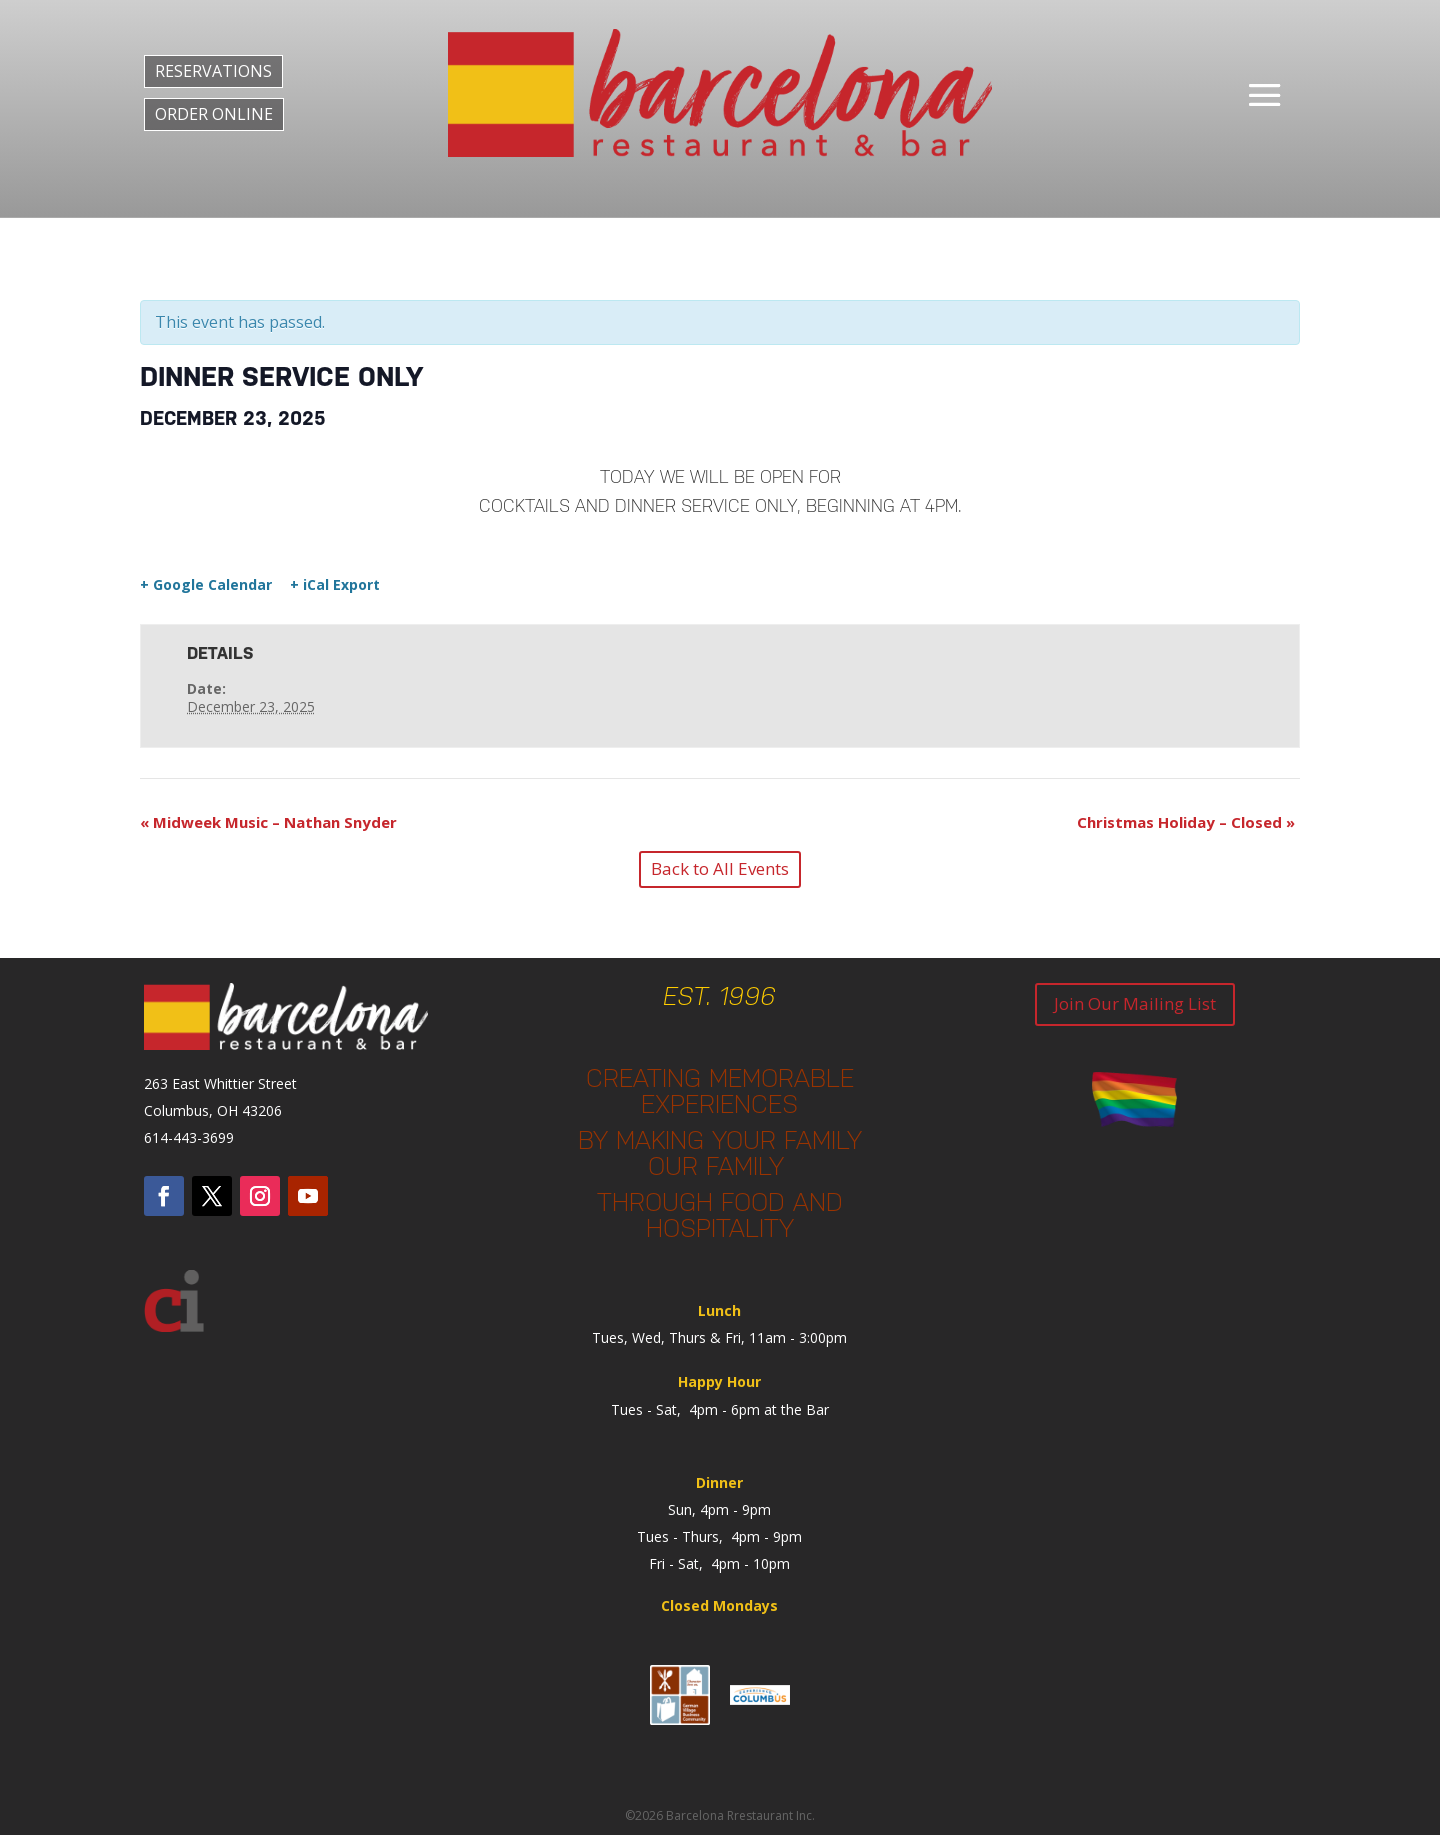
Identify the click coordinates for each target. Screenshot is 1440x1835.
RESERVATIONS (213, 71)
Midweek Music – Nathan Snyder (268, 822)
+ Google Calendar (206, 585)
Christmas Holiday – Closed (1186, 822)
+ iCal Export (335, 585)
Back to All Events (720, 868)
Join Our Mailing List (1135, 1003)
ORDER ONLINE (214, 114)
